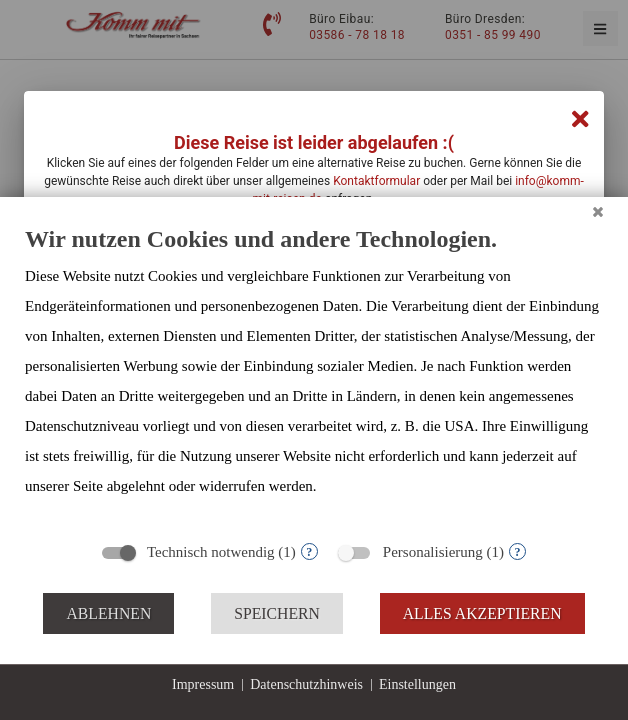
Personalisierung (433, 552)
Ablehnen (108, 613)
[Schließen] (598, 212)
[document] (314, 377)
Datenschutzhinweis (306, 684)
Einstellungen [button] (417, 684)
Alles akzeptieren (482, 613)
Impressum (203, 684)
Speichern (277, 613)
